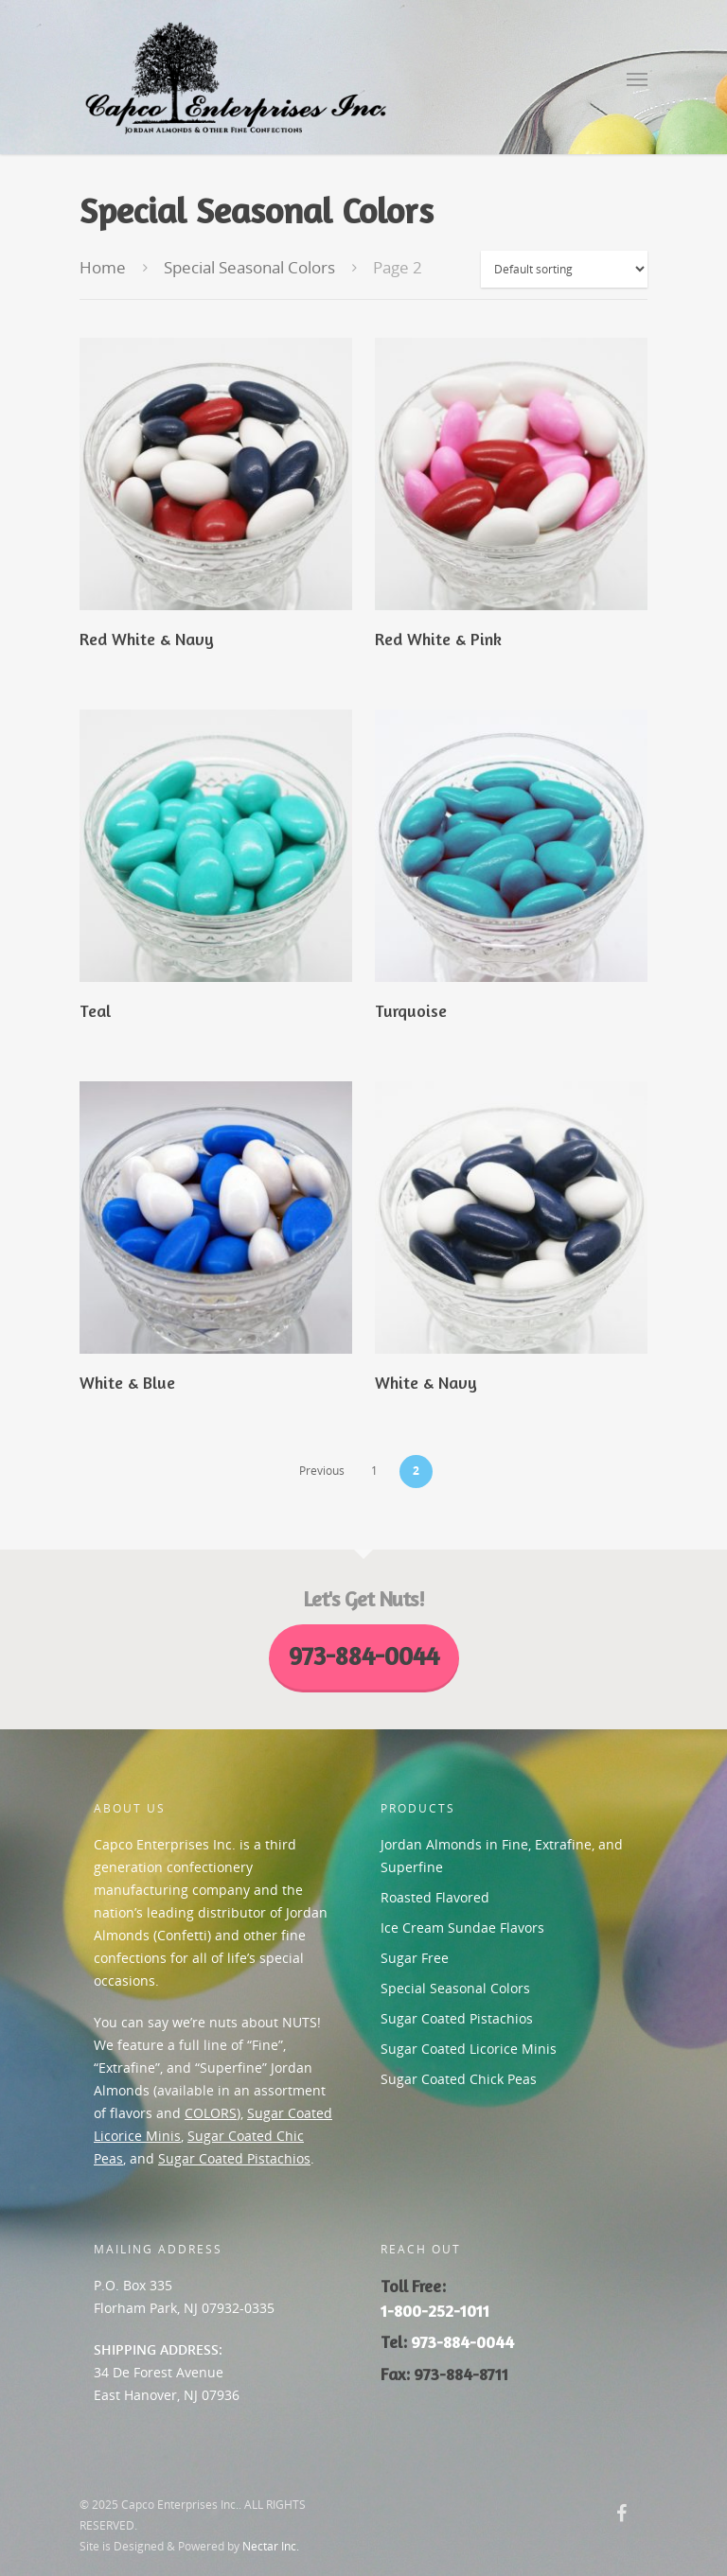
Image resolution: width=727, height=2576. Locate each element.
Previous (322, 1471)
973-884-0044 (462, 2342)
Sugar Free (415, 1958)
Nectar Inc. (270, 2546)
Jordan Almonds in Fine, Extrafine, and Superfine (502, 1855)
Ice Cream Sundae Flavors (462, 1927)
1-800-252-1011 (435, 2311)
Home (103, 267)
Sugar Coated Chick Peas (459, 2079)
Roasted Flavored (435, 1897)
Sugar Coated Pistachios (234, 2158)
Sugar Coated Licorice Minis (469, 2049)
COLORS (211, 2113)
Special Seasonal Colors (249, 267)
